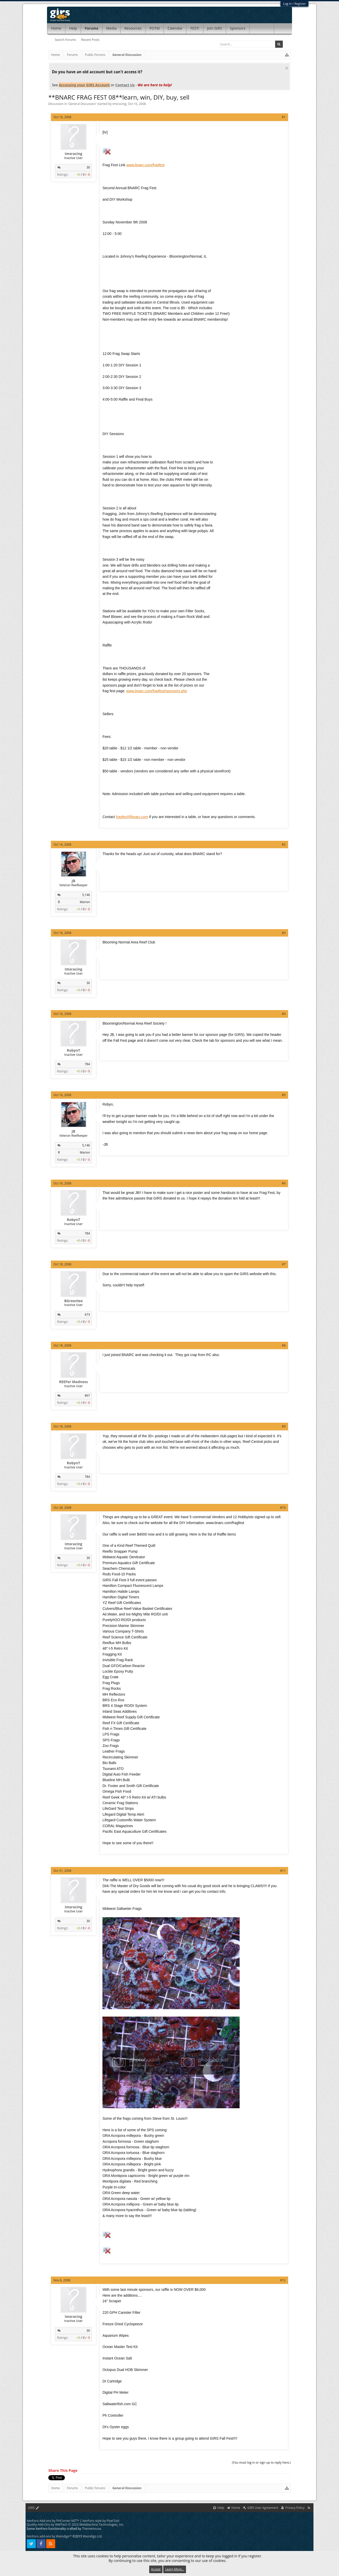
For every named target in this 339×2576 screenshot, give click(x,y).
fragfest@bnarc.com (132, 817)
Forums (91, 28)
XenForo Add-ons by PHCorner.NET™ (53, 2521)
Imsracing (119, 104)
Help (73, 28)
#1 (284, 117)
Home (56, 28)
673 (87, 1314)
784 (87, 1064)
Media (111, 28)
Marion (85, 902)
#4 (284, 1014)
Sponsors (238, 28)
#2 (284, 844)
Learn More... (174, 2569)
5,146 (86, 895)
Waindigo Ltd (92, 2536)
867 (87, 1395)
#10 (282, 1507)
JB (73, 881)
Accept (155, 2569)
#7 (284, 1264)
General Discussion (82, 104)
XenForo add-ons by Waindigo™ (49, 2536)
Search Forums (65, 40)
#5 (284, 1095)
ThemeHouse (91, 2528)
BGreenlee (73, 1301)
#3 (284, 933)
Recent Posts (90, 40)
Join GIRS (214, 28)
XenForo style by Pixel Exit (100, 2521)
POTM (154, 28)
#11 (282, 1870)
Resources (133, 28)
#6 (284, 1183)
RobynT (73, 1050)
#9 (284, 1426)
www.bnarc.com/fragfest (145, 165)
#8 (284, 1345)
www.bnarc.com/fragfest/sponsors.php (156, 691)
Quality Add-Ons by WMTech (75, 2524)
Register (300, 4)
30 (88, 167)
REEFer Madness (73, 1382)
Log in (287, 4)
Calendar (175, 28)
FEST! (194, 28)
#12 (282, 2280)
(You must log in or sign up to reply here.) (261, 2462)
